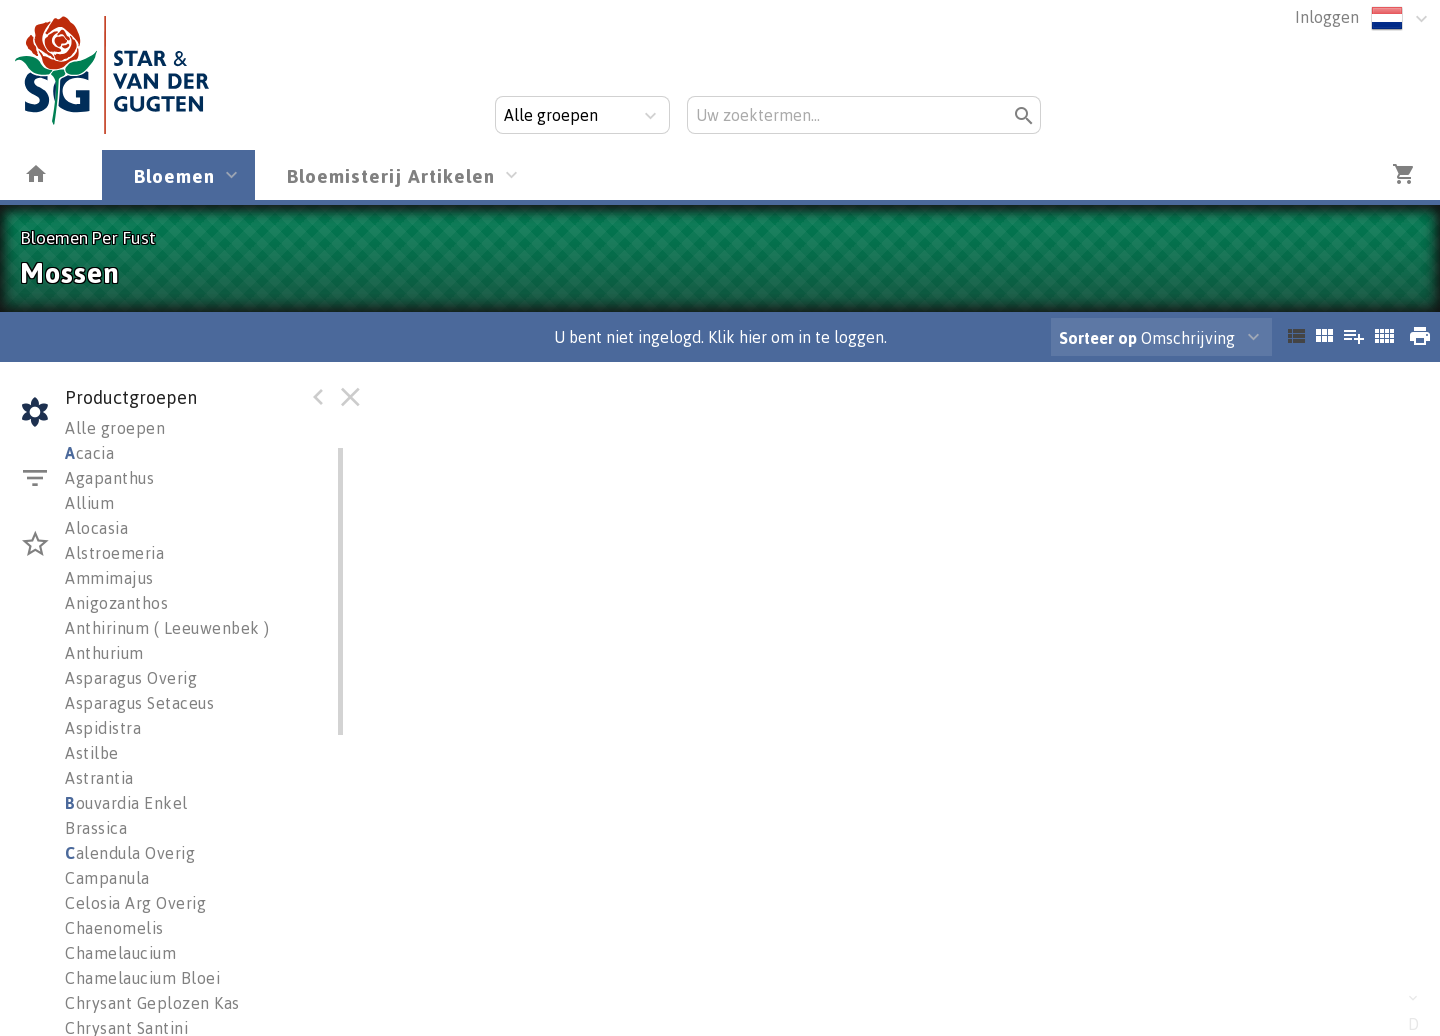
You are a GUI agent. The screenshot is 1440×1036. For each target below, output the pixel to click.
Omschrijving (1147, 338)
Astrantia (99, 778)
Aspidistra (103, 728)
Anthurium (104, 653)
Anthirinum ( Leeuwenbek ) (167, 628)
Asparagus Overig (131, 678)
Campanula (107, 878)
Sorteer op (1098, 338)
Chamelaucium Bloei (142, 978)
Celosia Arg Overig (135, 903)
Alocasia (96, 528)
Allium (89, 503)
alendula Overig (130, 853)
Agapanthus (109, 478)
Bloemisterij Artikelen (391, 175)
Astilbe (92, 753)
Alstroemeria (114, 553)
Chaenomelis (114, 928)
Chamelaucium (120, 953)
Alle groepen (115, 428)
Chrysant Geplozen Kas (152, 1003)
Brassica (96, 828)
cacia (89, 453)
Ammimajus (109, 578)
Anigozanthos (116, 603)
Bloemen (174, 175)
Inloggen (1327, 17)
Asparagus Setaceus (139, 703)
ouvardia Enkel (126, 803)
